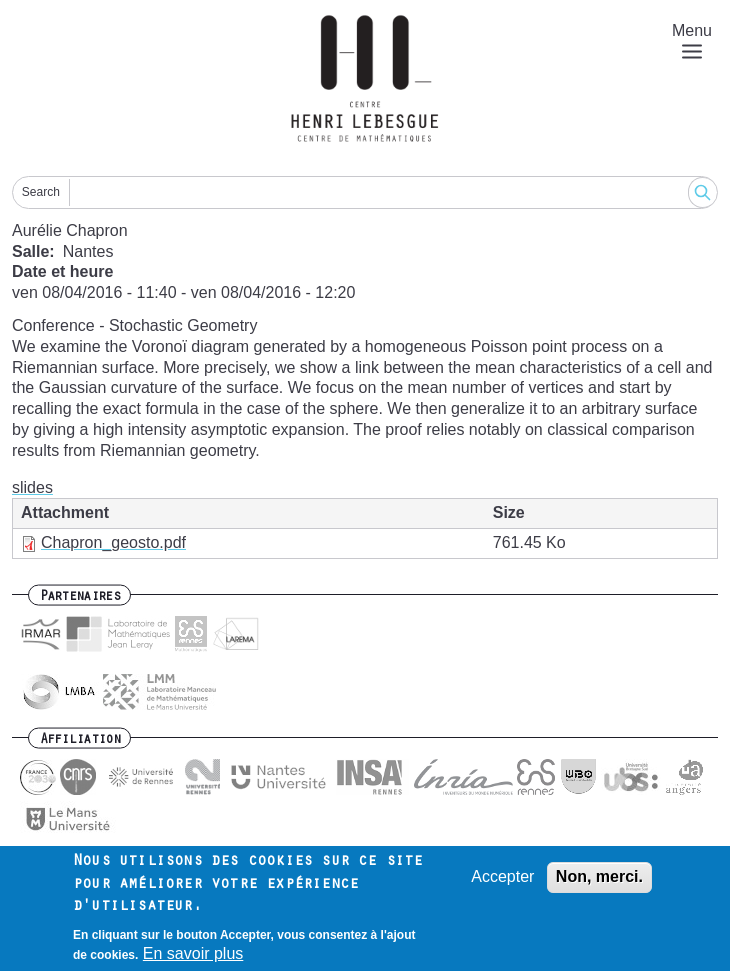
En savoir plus (193, 954)
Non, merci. (599, 877)
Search (41, 192)
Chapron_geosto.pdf (113, 542)
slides (32, 487)
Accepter (502, 877)
